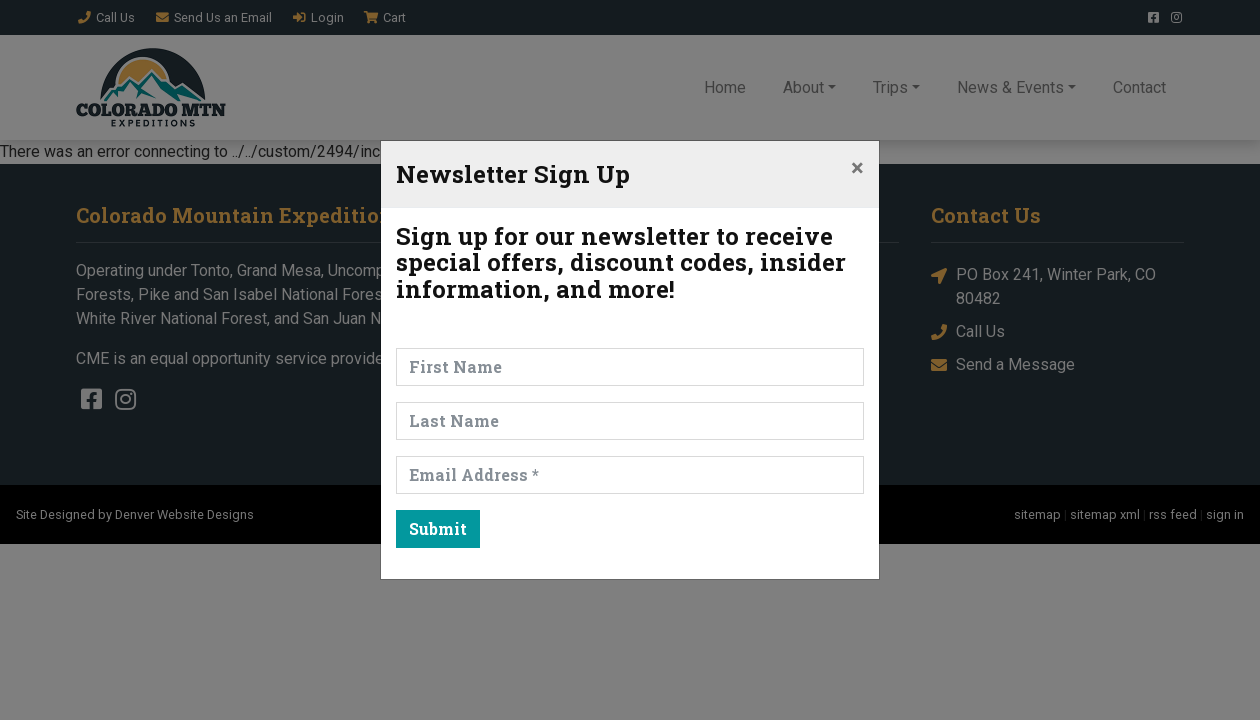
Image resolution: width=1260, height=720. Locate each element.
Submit (438, 528)
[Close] (857, 168)
